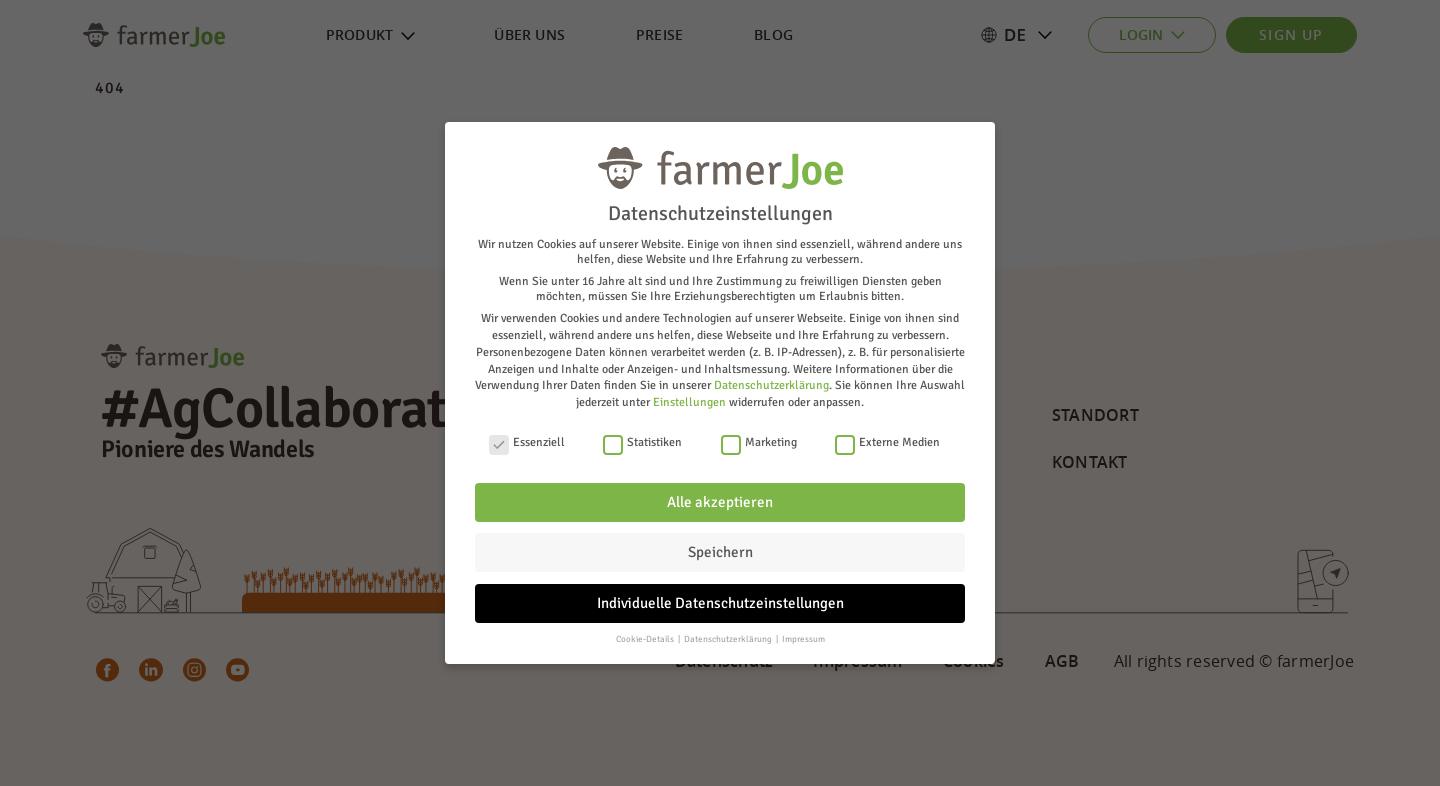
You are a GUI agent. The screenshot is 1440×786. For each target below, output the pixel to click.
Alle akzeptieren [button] (720, 502)
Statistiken (642, 442)
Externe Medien (887, 442)
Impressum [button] (803, 639)
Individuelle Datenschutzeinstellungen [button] (720, 603)
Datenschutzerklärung (771, 385)
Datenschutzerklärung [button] (729, 639)
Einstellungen (689, 402)
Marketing (759, 442)
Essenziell (527, 442)
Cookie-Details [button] (646, 639)
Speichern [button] (720, 552)
